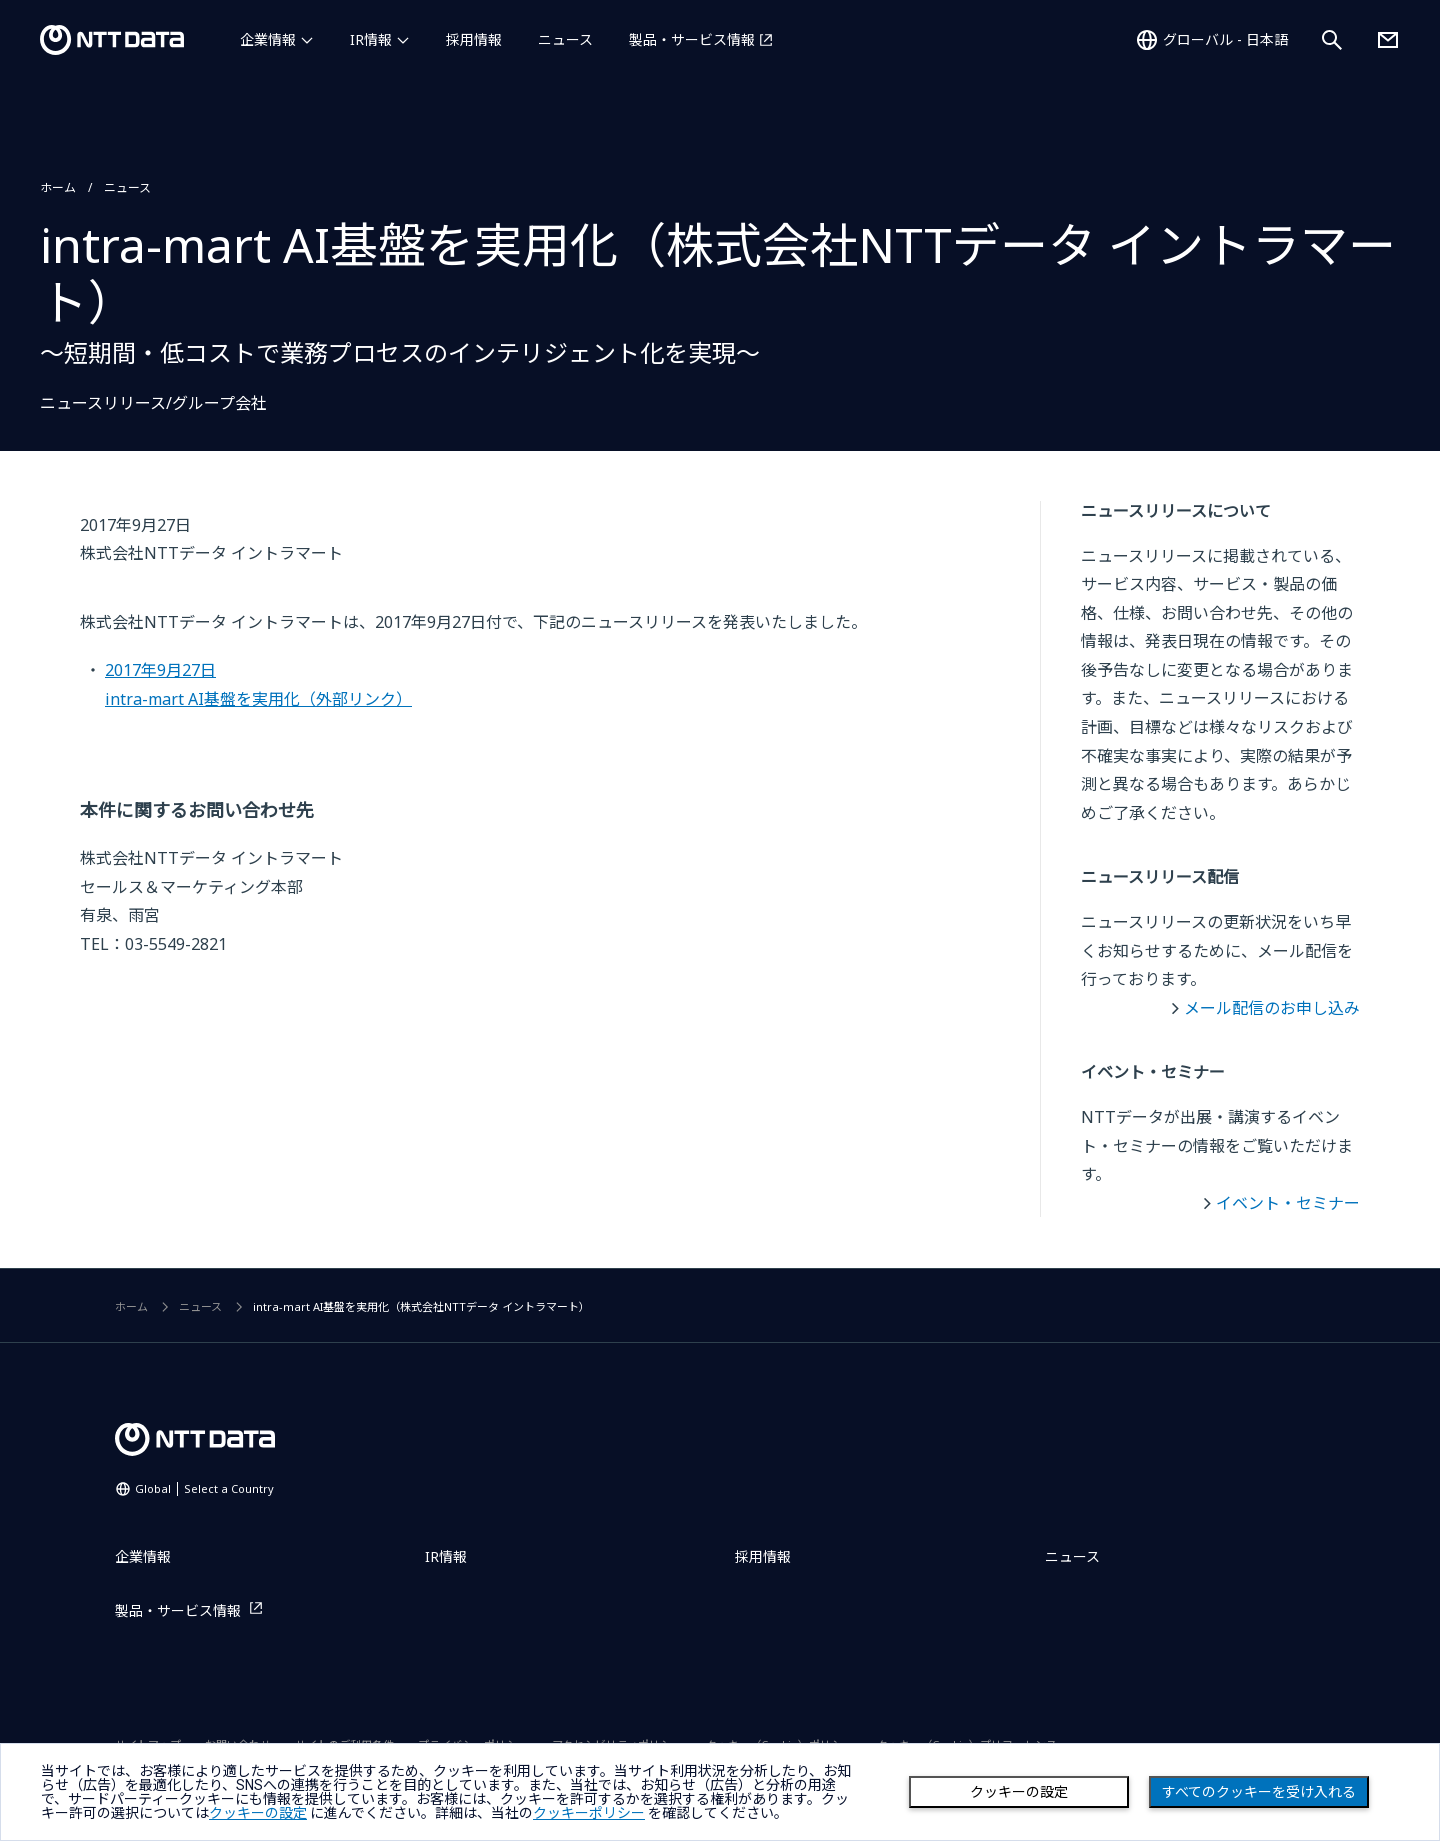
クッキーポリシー (589, 1813)
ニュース (565, 39)
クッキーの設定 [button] (258, 1813)
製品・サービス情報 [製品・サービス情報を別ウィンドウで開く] (692, 39)
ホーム (58, 187)
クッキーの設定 (1019, 1792)
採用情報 (474, 39)
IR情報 (371, 39)
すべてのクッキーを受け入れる (1259, 1792)
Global (204, 1488)
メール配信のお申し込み (1272, 1008)
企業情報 (268, 39)
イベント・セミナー (1288, 1203)
